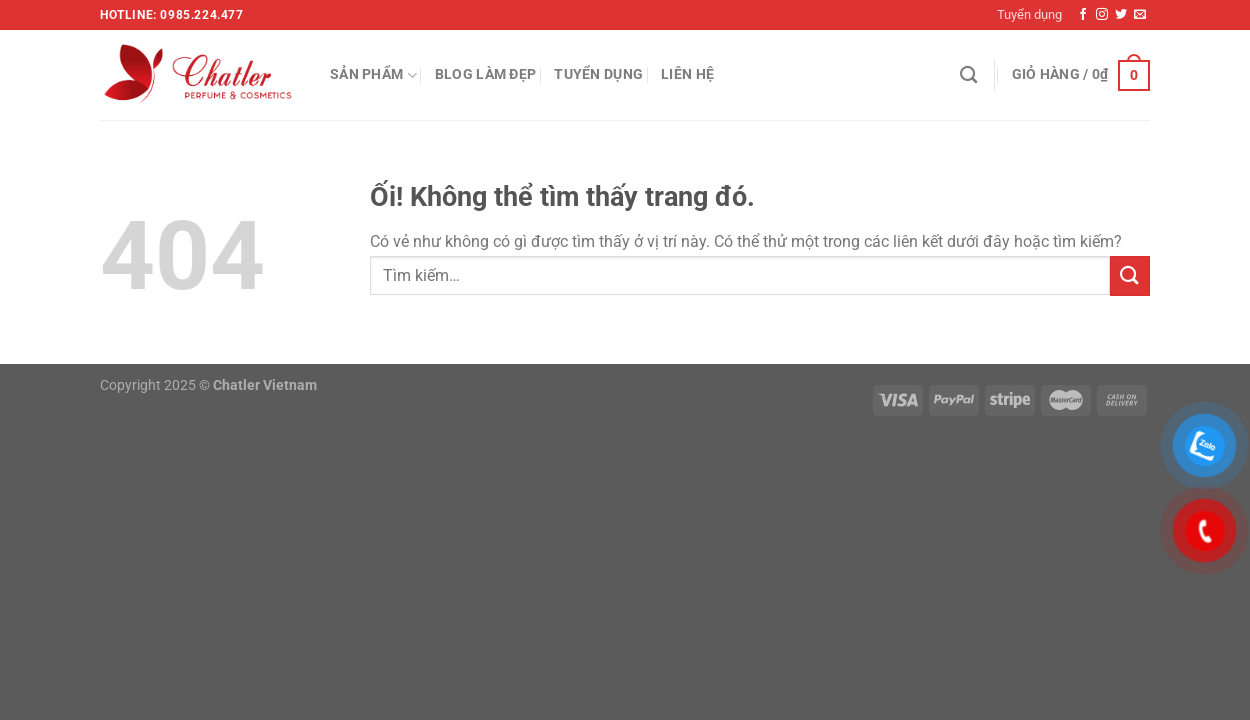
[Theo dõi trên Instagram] (1102, 15)
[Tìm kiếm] (968, 75)
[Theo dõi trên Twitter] (1121, 15)
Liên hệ (687, 74)
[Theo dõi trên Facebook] (1083, 15)
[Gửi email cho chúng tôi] (1140, 15)
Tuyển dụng (1029, 14)
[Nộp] (1130, 275)
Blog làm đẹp (485, 74)
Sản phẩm (373, 75)
